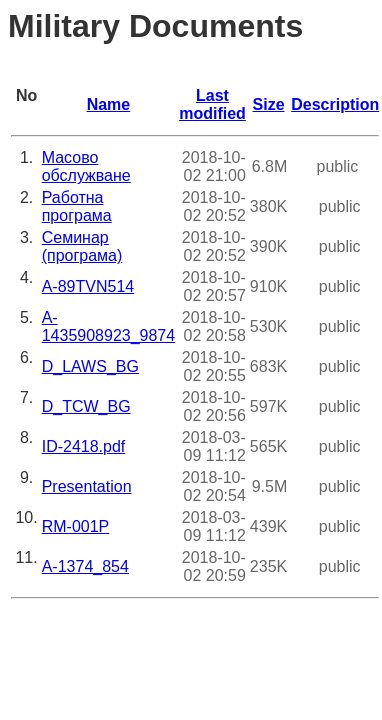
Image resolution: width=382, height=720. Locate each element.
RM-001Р (76, 526)
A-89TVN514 (88, 286)
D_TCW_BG (86, 406)
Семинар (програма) (82, 246)
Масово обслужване (86, 166)
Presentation (87, 486)
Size (269, 104)
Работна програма (77, 206)
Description (335, 104)
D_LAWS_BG (90, 366)
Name (109, 104)
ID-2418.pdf (84, 446)
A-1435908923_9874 (108, 326)
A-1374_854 (85, 566)
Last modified (212, 104)
